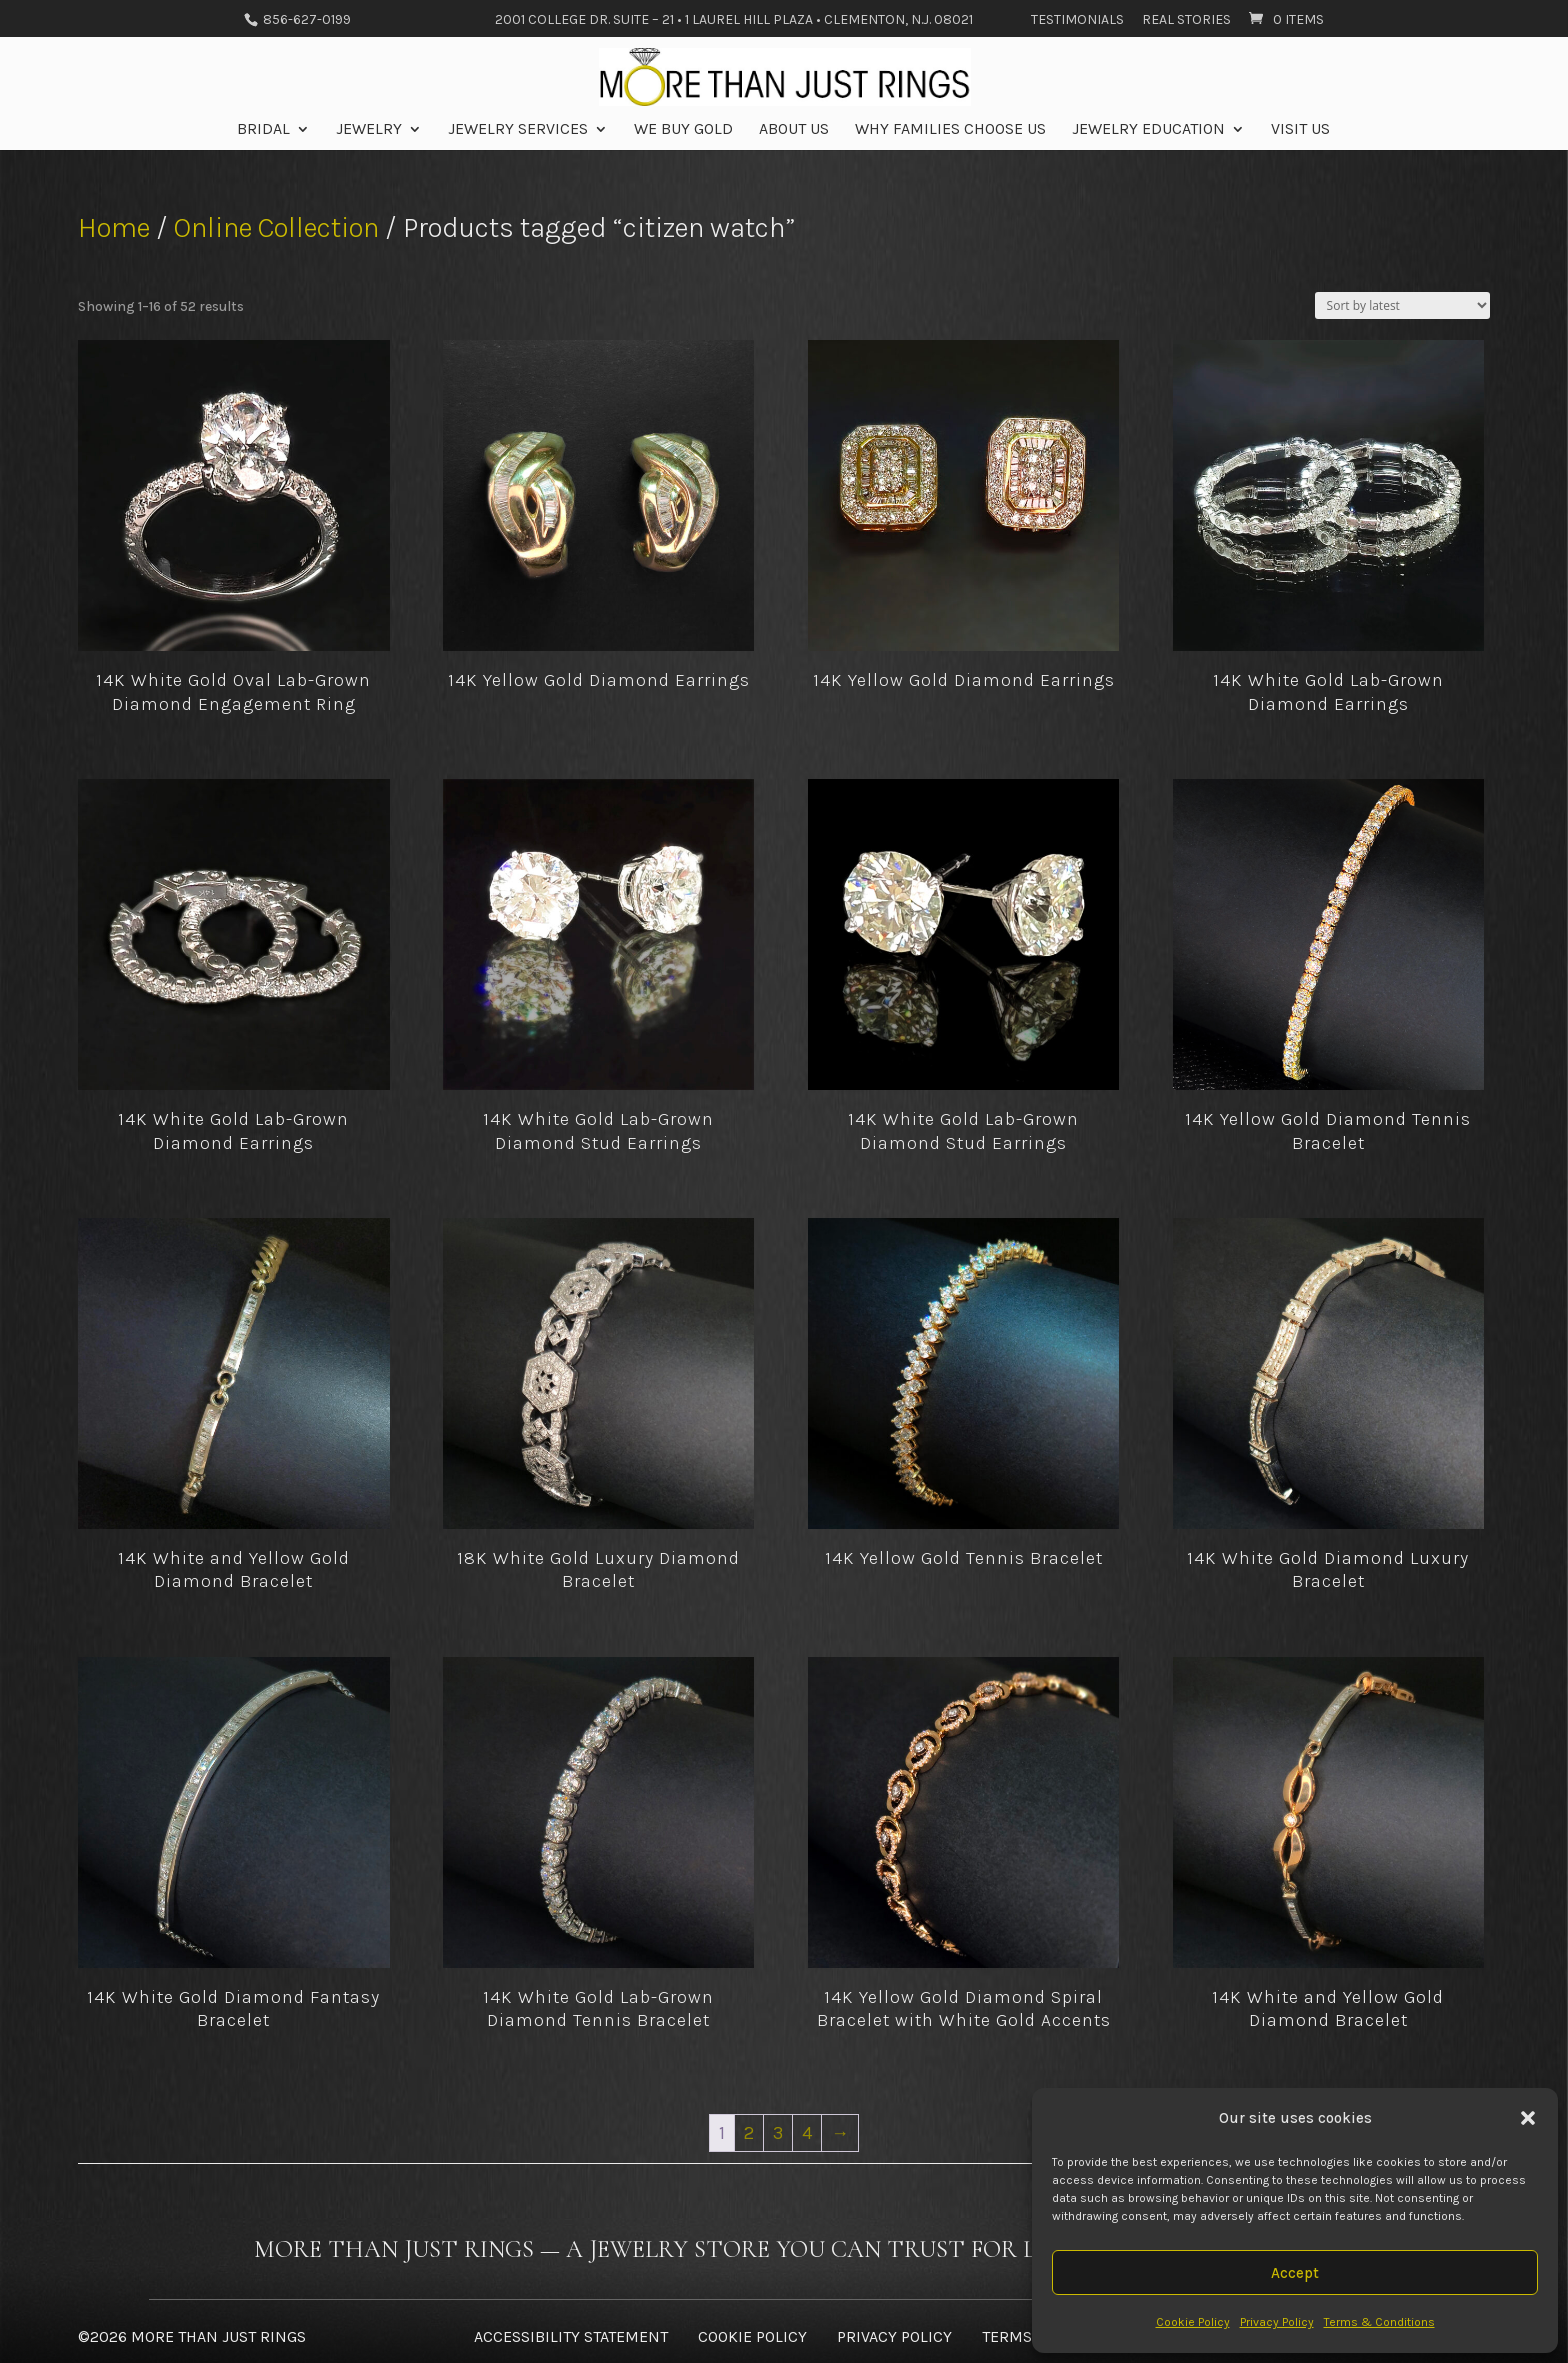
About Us (794, 130)
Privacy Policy (1277, 2322)
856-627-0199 (305, 19)
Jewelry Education (1148, 130)
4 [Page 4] (807, 2133)
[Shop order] (1402, 305)
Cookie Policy (1193, 2322)
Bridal (263, 130)
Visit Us (1300, 130)
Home (114, 227)
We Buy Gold (683, 130)
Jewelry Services (518, 130)
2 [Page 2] (749, 2133)
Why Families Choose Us (950, 130)
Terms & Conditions (1379, 2322)
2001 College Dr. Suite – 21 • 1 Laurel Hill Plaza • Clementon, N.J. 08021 (734, 20)
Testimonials (1077, 20)
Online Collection (276, 227)
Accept (1295, 2273)
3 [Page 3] (778, 2133)
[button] (1528, 2118)
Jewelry (369, 130)
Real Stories (1186, 20)
